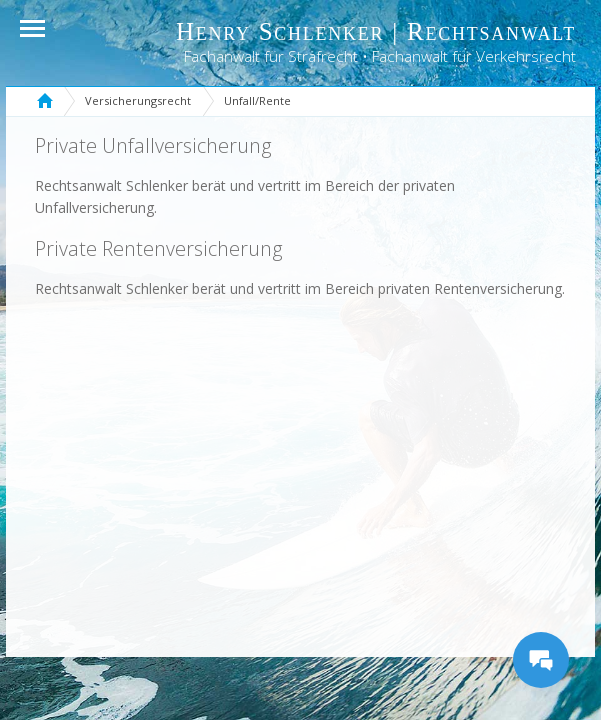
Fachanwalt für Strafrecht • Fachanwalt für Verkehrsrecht (380, 56)
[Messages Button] (541, 660)
